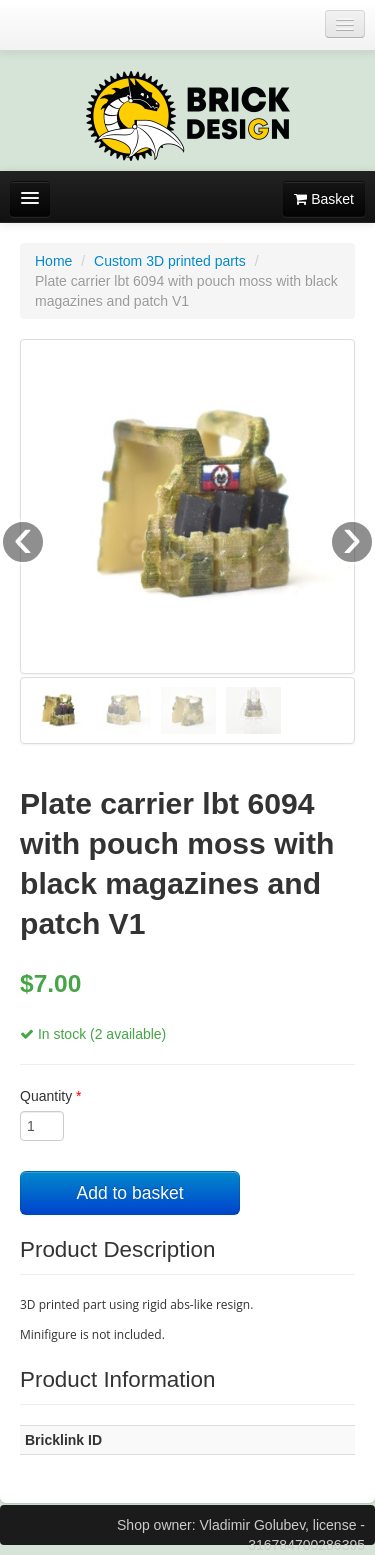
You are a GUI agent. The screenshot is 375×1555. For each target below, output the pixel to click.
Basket (324, 199)
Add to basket (129, 1193)
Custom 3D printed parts (170, 261)
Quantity (50, 1096)
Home (53, 261)
